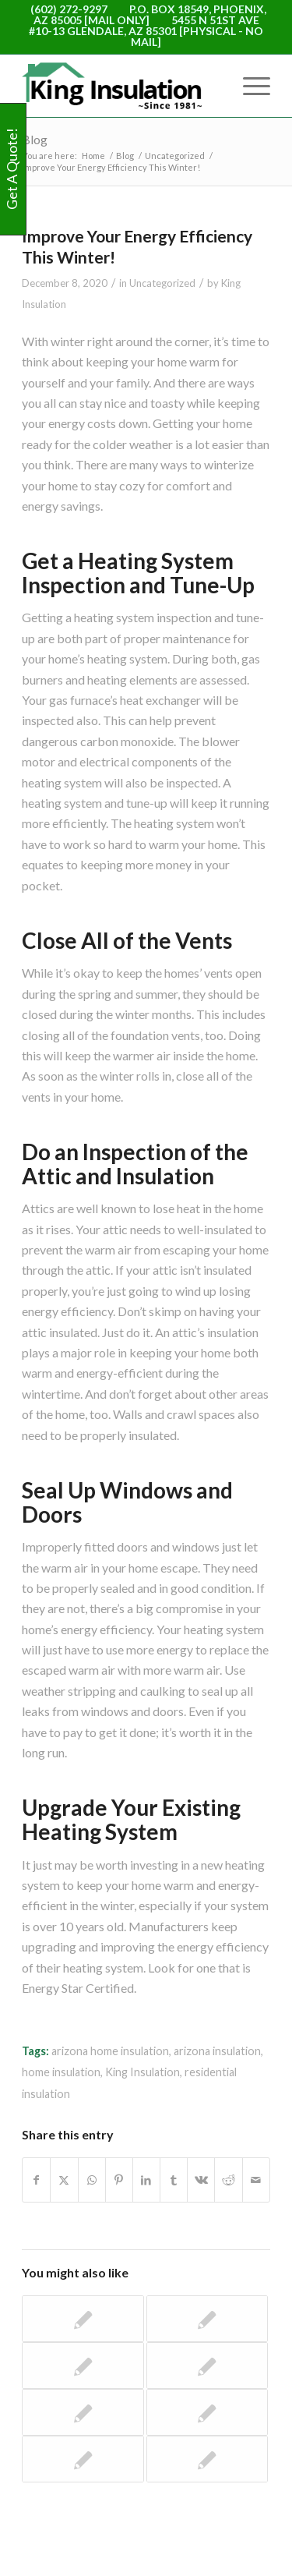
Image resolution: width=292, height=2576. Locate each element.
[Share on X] (64, 2180)
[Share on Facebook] (36, 2180)
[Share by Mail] (256, 2180)
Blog (34, 139)
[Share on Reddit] (228, 2180)
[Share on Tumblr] (173, 2180)
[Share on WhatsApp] (92, 2180)
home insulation (61, 2072)
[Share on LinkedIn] (146, 2180)
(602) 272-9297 (68, 9)
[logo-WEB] (121, 86)
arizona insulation (217, 2051)
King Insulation (142, 2072)
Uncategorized (162, 283)
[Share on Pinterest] (119, 2180)
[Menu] (248, 86)
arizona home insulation (110, 2051)
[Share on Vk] (201, 2180)
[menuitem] (248, 86)
